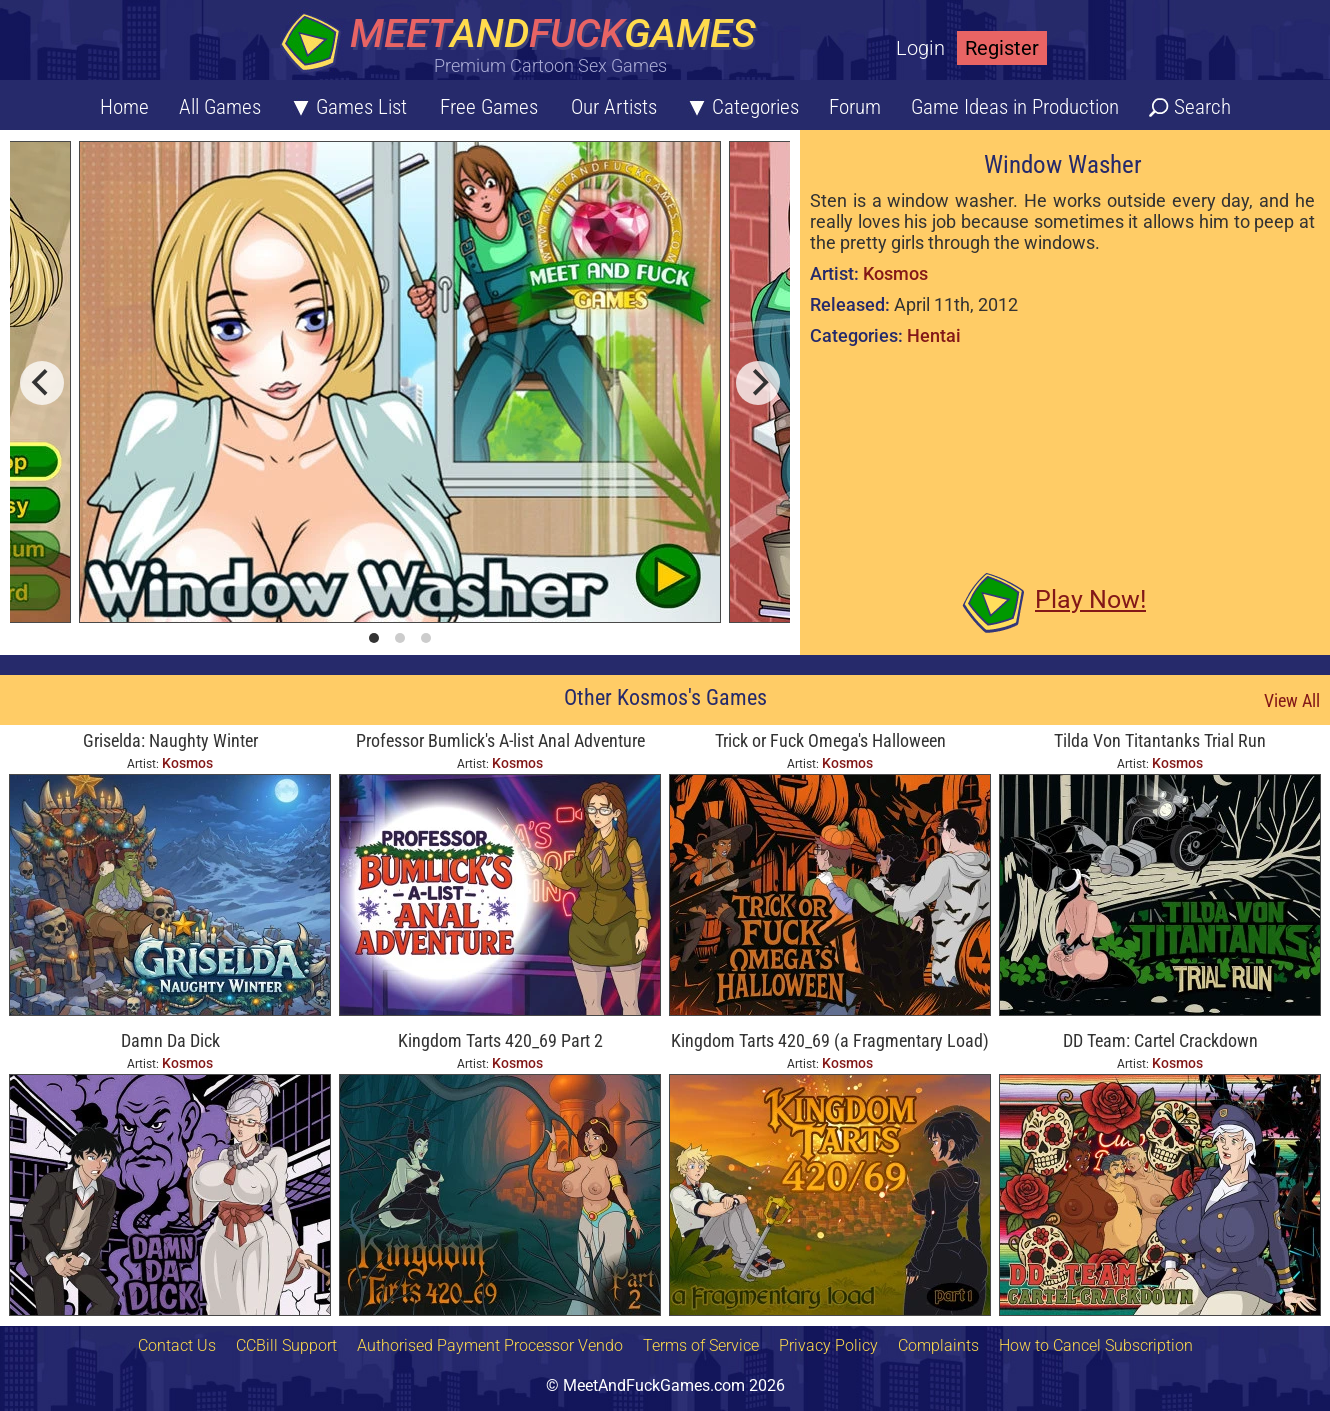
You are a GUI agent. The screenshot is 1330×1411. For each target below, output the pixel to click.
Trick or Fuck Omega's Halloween (830, 740)
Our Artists (614, 107)
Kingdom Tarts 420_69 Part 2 (500, 1040)
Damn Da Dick (170, 1040)
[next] (758, 383)
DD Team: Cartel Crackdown (1160, 1040)
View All (1292, 700)
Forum (855, 107)
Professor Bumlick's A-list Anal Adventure (500, 740)
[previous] (42, 383)
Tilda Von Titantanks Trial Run (1160, 740)
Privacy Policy (828, 1345)
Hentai (934, 335)
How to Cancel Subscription (1096, 1345)
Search (1202, 107)
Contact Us (177, 1345)
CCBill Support (286, 1345)
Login (920, 48)
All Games (220, 107)
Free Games (489, 107)
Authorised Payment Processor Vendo (490, 1345)
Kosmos (895, 273)
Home (124, 107)
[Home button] (525, 44)
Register (1002, 48)
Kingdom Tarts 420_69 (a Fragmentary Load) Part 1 (830, 1042)
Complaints (938, 1345)
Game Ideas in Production (1015, 107)
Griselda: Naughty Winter (170, 740)
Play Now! (1090, 599)
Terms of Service (701, 1345)
